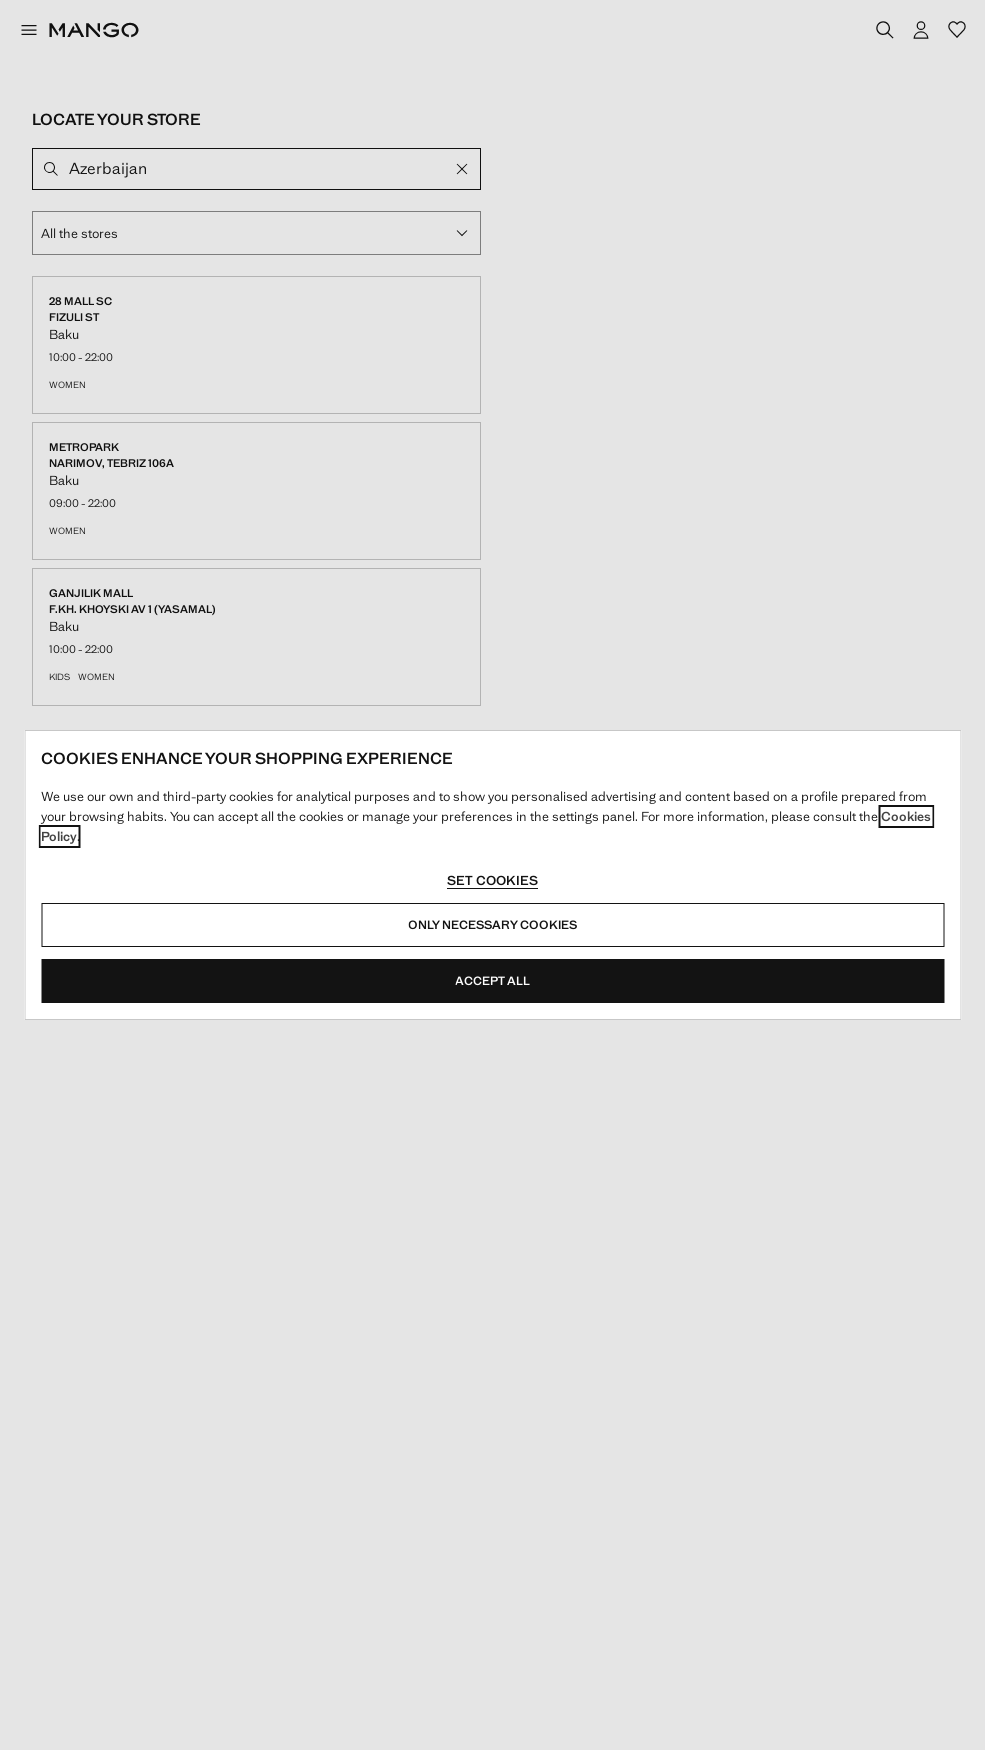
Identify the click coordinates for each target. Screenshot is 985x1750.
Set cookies (492, 880)
